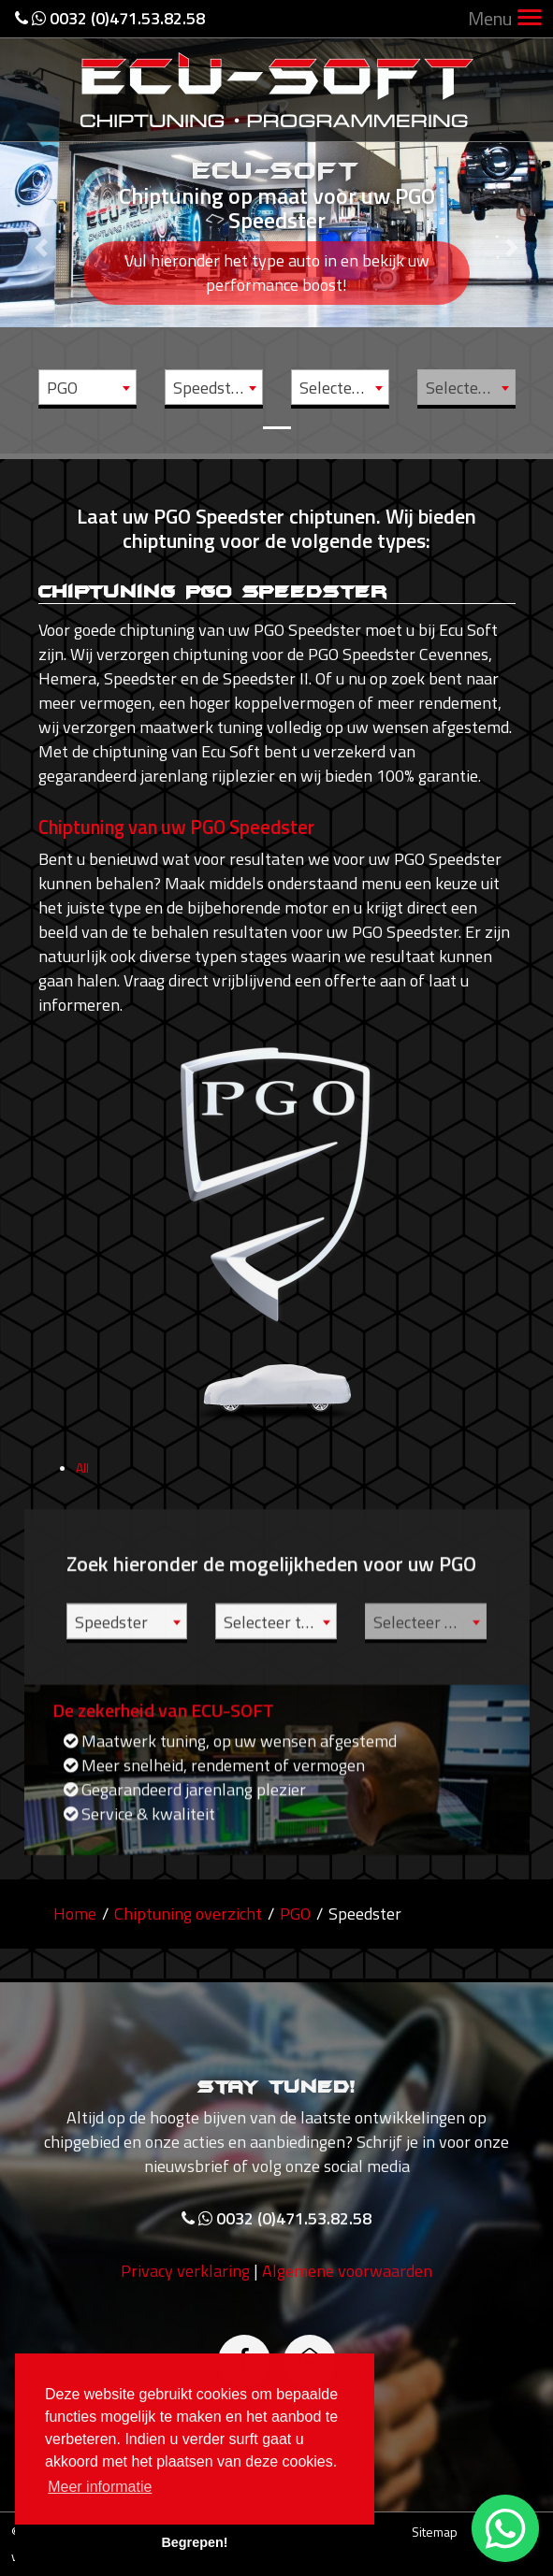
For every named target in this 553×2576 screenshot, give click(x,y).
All (82, 1537)
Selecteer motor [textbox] (470, 387)
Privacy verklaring (185, 2340)
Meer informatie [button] (100, 2487)
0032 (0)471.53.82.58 (110, 18)
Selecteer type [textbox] (343, 387)
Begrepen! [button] (194, 2542)
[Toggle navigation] (529, 19)
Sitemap (435, 2531)
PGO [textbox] (62, 387)
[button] (41, 226)
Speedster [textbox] (209, 387)
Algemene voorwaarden (347, 2340)
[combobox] (87, 387)
